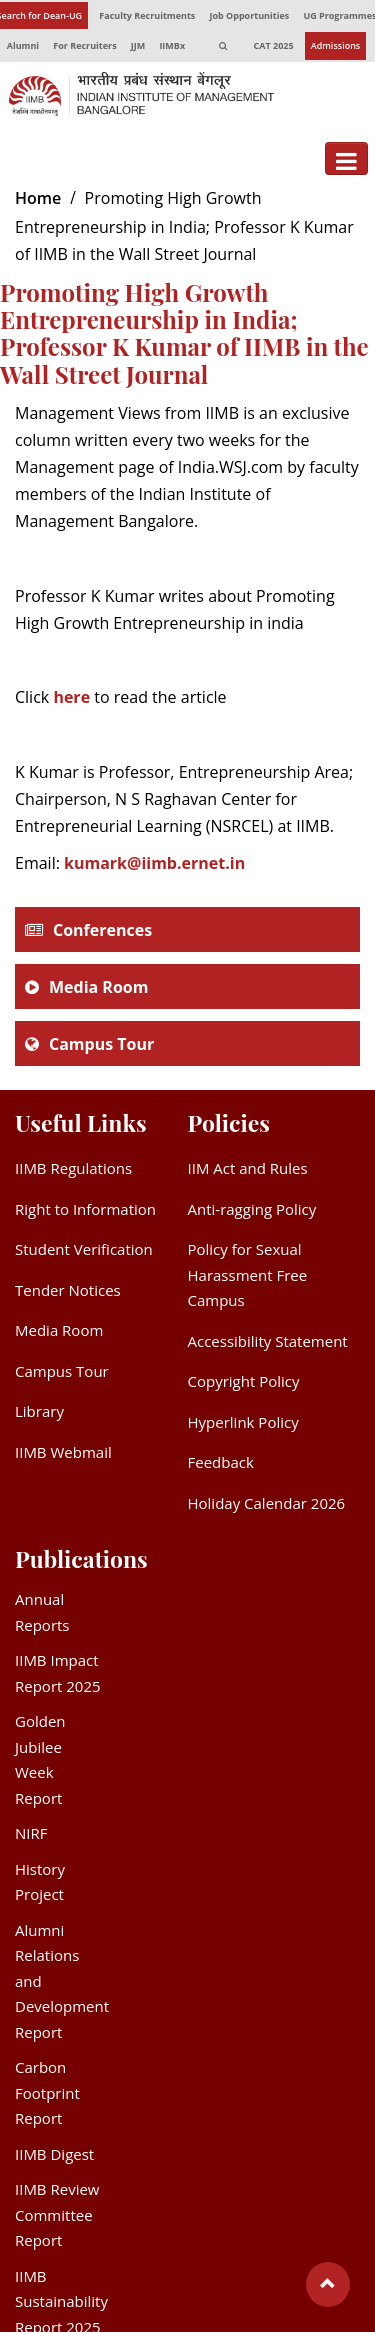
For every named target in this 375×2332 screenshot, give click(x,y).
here (71, 697)
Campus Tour (101, 1044)
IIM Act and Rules (248, 1168)
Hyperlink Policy (243, 1422)
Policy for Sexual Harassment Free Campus (248, 1274)
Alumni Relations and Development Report (62, 1981)
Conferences (102, 930)
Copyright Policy (244, 1381)
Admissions (336, 45)
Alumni (23, 45)
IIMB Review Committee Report (57, 2214)
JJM (138, 45)
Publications (81, 1558)
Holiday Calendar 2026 (267, 1503)
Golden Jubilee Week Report (40, 1759)
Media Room (98, 987)
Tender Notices (68, 1290)
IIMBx (172, 45)
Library (39, 1411)
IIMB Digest (54, 2154)
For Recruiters (84, 45)
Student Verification (84, 1249)
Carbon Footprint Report (47, 2092)
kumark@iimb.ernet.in (154, 863)
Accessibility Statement (268, 1341)
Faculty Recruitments (147, 15)
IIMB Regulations (73, 1168)
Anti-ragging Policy (252, 1209)
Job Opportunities (249, 15)
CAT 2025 (274, 45)
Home (38, 198)
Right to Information (85, 1209)
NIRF (31, 1833)
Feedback (221, 1462)
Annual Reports (42, 1612)
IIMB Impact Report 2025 (58, 1673)
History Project (40, 1882)
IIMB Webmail (63, 1452)
